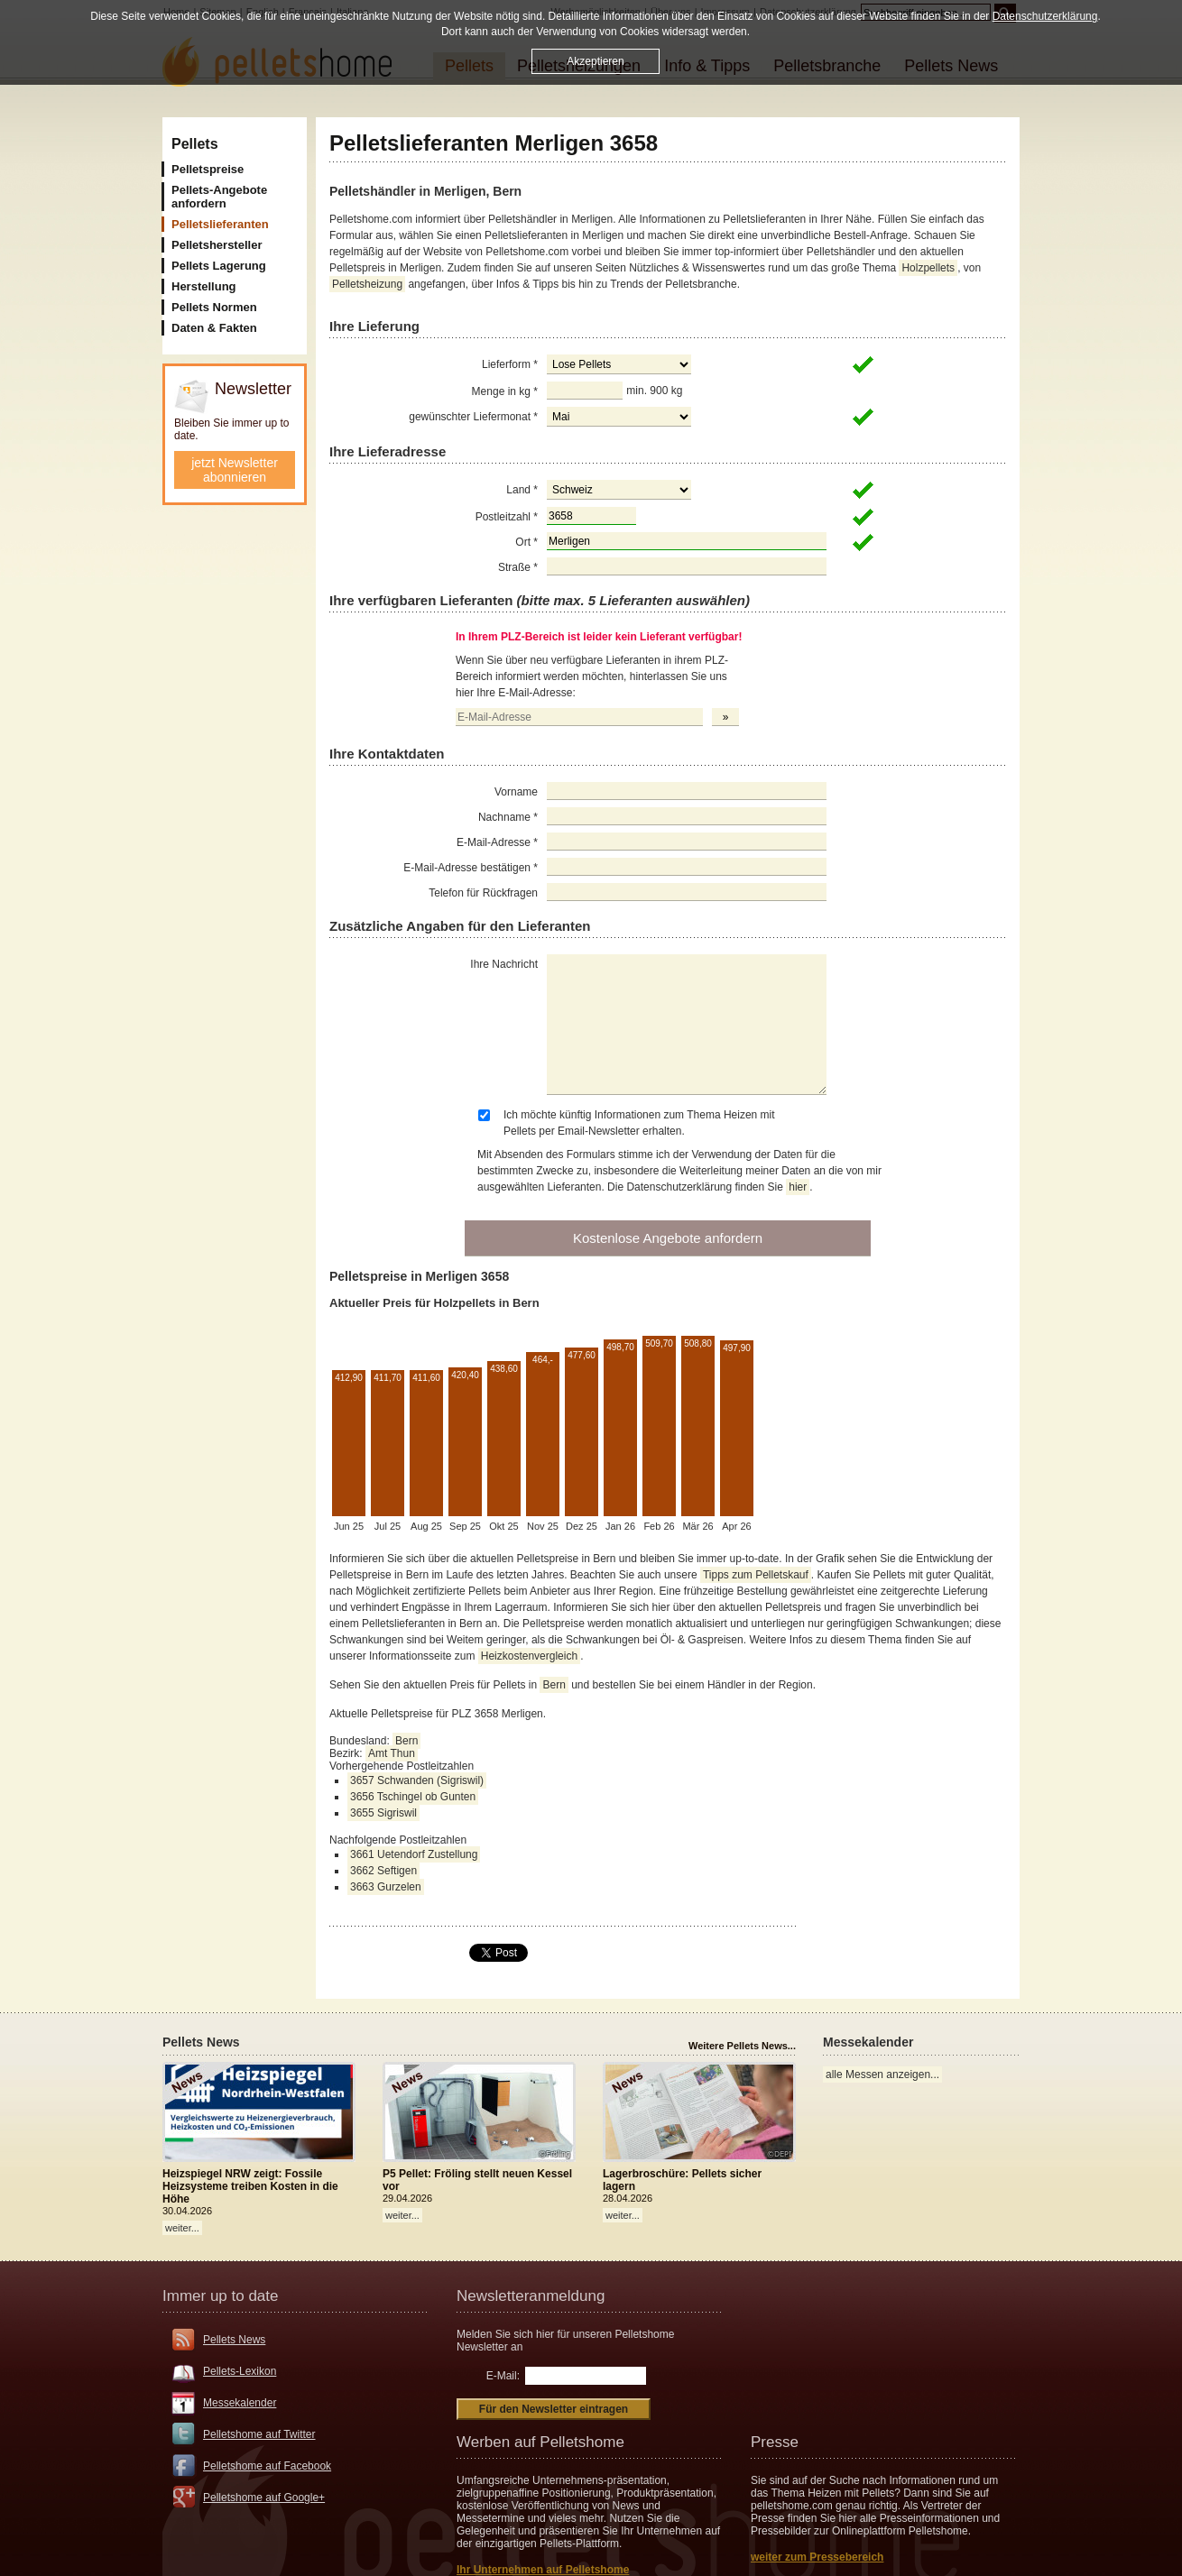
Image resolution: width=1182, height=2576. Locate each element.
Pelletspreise (207, 169)
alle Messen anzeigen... (882, 2074)
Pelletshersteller (216, 245)
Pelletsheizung (367, 284)
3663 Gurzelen (385, 1887)
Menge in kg (505, 391)
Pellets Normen (214, 307)
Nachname (508, 817)
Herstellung (203, 286)
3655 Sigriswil (383, 1813)
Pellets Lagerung (218, 265)
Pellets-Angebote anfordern (219, 196)
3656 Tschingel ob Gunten (413, 1796)
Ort (526, 542)
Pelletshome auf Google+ (264, 2497)
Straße (518, 567)
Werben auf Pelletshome (540, 2442)
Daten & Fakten (214, 328)
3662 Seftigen (383, 1870)
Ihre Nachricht (504, 964)
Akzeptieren (595, 61)
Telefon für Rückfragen (483, 893)
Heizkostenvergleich (529, 1656)
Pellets (194, 144)
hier (798, 1187)
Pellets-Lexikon (239, 2371)
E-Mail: (503, 2375)
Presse (775, 2442)
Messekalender (239, 2403)
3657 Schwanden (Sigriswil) (417, 1780)
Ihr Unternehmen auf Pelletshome (543, 2569)
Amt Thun (391, 1753)
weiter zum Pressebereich (817, 2557)
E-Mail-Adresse (497, 842)
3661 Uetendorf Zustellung (413, 1854)
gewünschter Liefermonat (473, 416)
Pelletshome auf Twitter (259, 2434)
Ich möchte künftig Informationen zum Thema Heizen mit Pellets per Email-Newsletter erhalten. (639, 1123)
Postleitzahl (507, 517)
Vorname (516, 792)
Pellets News (234, 2339)
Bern (553, 1685)
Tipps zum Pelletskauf (755, 1575)
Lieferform (510, 364)
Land (522, 489)
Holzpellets (928, 268)
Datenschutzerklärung (1045, 16)
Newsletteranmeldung (531, 2296)
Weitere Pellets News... (742, 2045)
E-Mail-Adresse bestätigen (470, 867)
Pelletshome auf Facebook (267, 2466)
